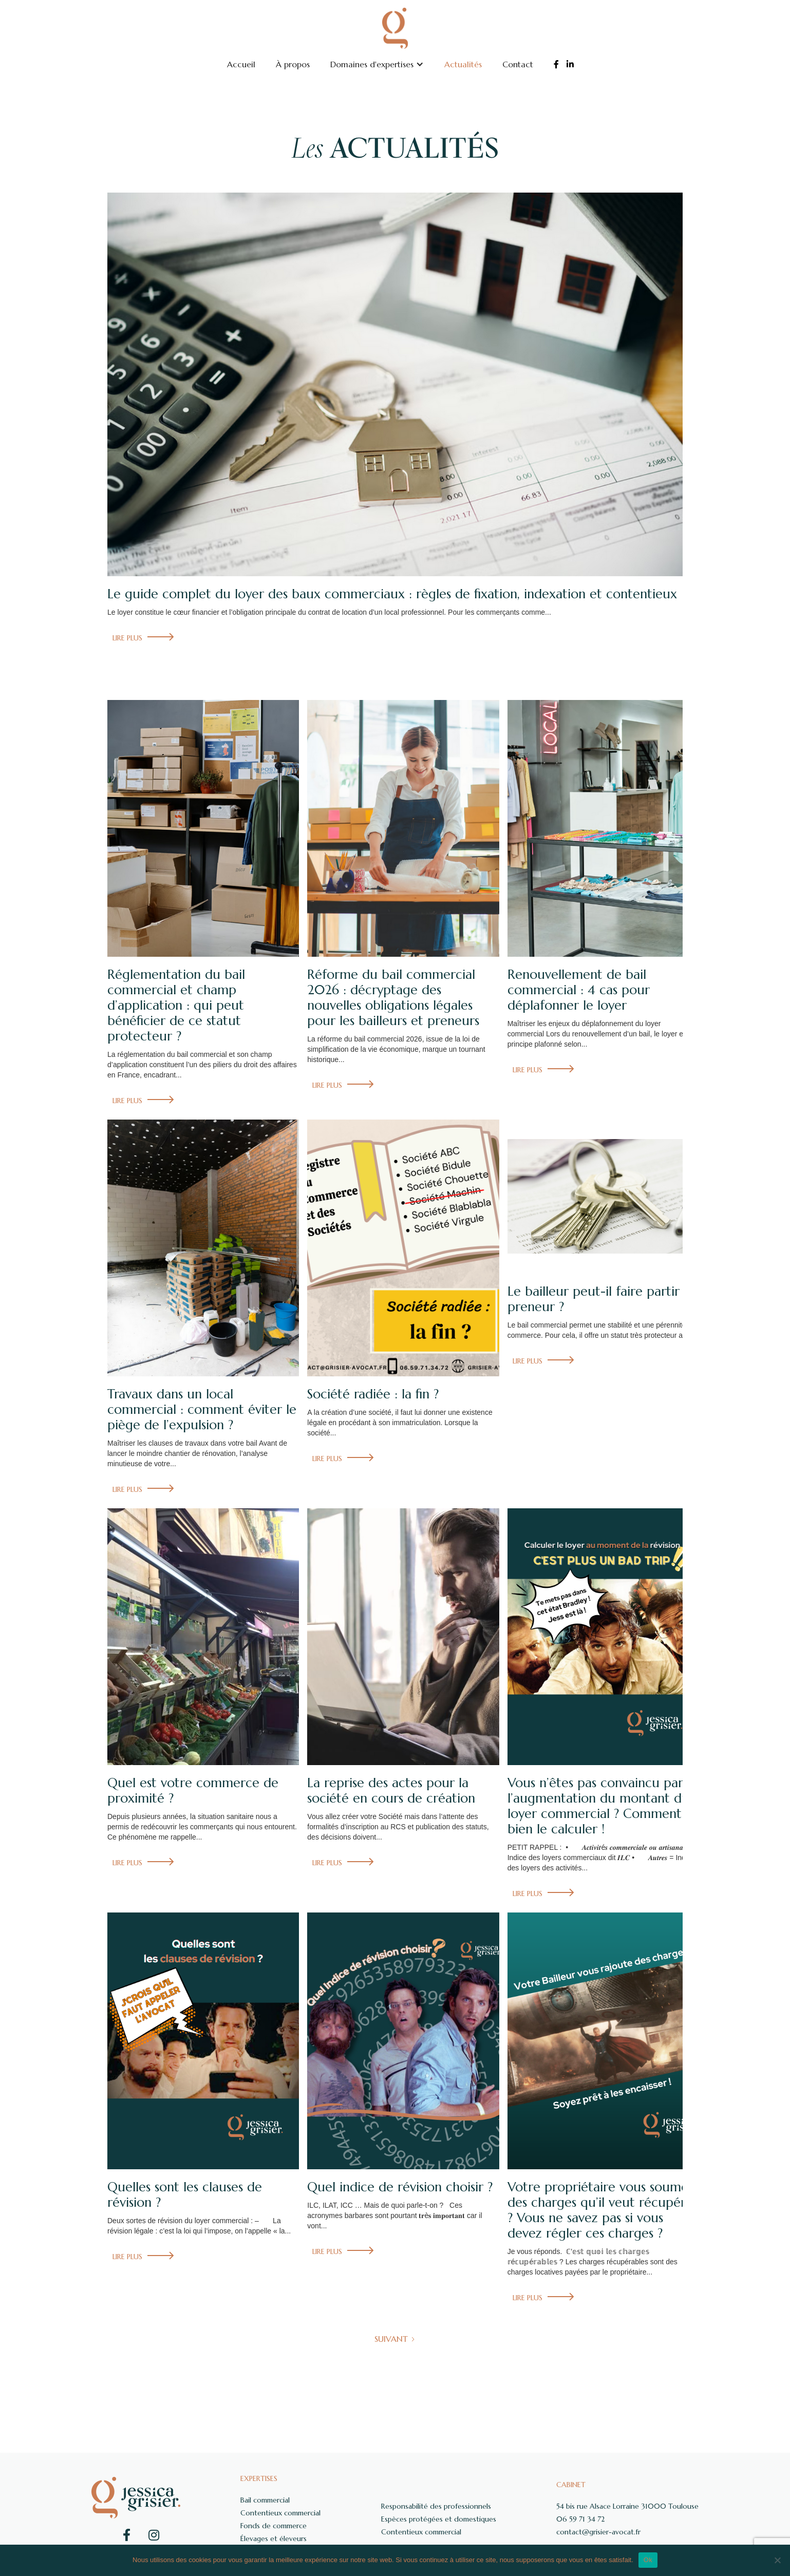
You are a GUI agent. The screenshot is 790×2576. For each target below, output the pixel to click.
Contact (517, 64)
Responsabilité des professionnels (436, 2506)
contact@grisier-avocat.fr (598, 2531)
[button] (377, 64)
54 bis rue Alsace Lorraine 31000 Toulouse (627, 2506)
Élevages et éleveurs (273, 2538)
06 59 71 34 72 (580, 2519)
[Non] (777, 2560)
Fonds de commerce (273, 2525)
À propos (293, 64)
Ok (648, 2560)
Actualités (463, 64)
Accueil (241, 64)
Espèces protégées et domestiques (438, 2519)
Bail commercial (265, 2500)
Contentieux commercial (280, 2512)
